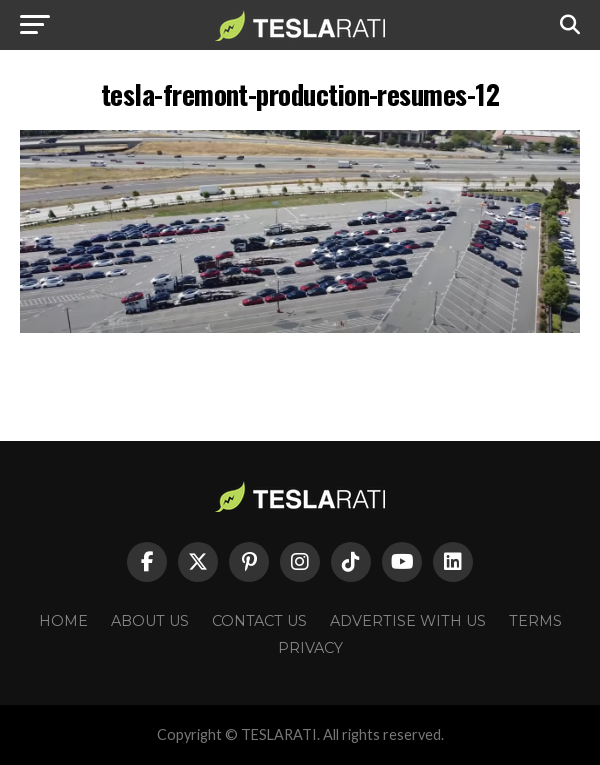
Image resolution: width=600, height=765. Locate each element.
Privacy (310, 648)
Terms (535, 621)
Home (63, 621)
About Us (150, 621)
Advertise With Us (408, 621)
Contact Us (259, 621)
